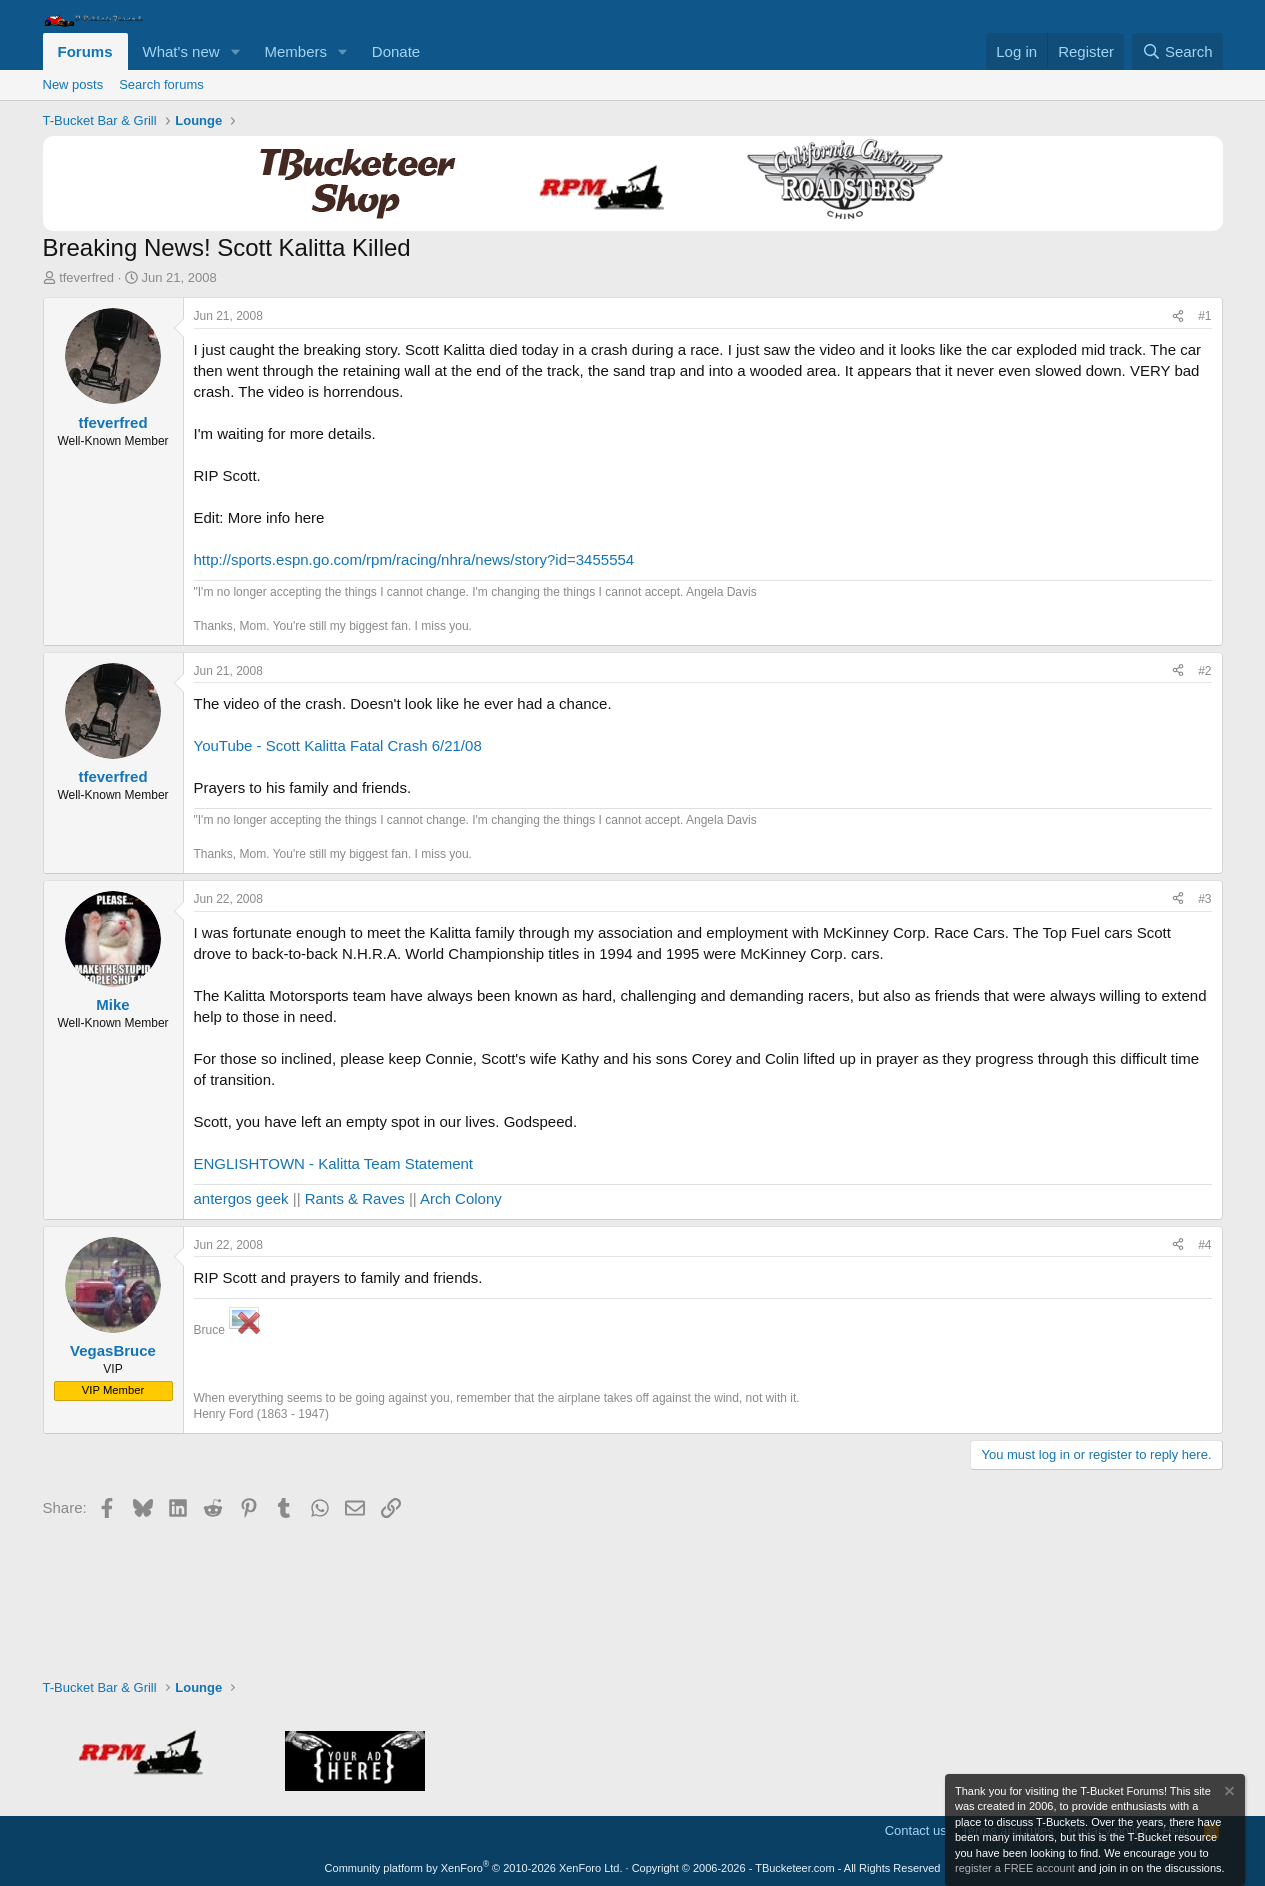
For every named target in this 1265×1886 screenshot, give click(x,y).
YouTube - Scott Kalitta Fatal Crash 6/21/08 (338, 745)
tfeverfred (86, 277)
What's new (181, 51)
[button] (235, 51)
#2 (1204, 671)
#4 (1204, 1245)
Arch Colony (461, 1198)
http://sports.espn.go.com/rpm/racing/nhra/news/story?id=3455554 (414, 559)
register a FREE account (1015, 1868)
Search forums (161, 84)
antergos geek (241, 1198)
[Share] (1178, 316)
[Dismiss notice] (1228, 1793)
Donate (396, 51)
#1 (1204, 316)
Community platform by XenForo (474, 1868)
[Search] (1177, 51)
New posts (73, 84)
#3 (1204, 899)
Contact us (916, 1830)
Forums (85, 51)
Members (295, 51)
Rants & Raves (355, 1198)
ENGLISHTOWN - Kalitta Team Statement (334, 1163)
